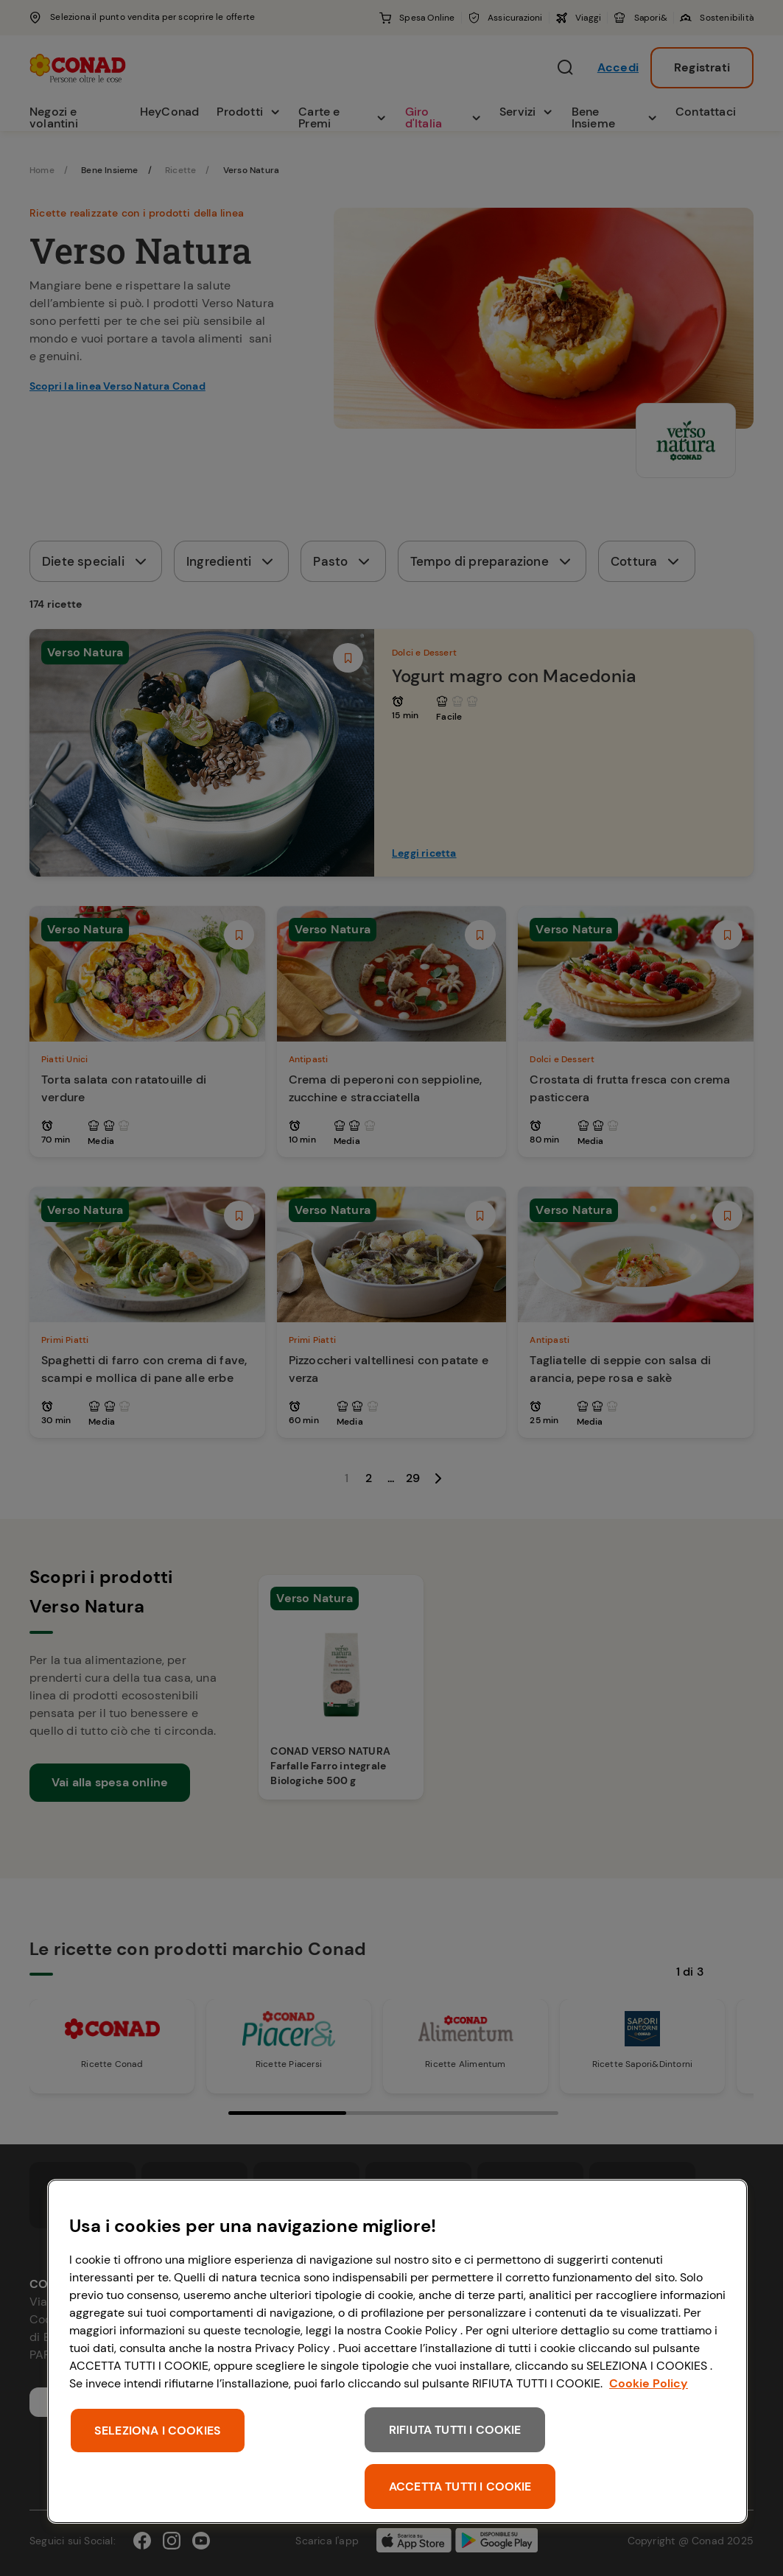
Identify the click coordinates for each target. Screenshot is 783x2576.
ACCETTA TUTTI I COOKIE (460, 2486)
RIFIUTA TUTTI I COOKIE (455, 2430)
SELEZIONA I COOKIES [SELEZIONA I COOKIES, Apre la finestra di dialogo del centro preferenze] (157, 2430)
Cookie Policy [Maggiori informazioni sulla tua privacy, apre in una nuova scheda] (648, 2383)
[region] (397, 2351)
